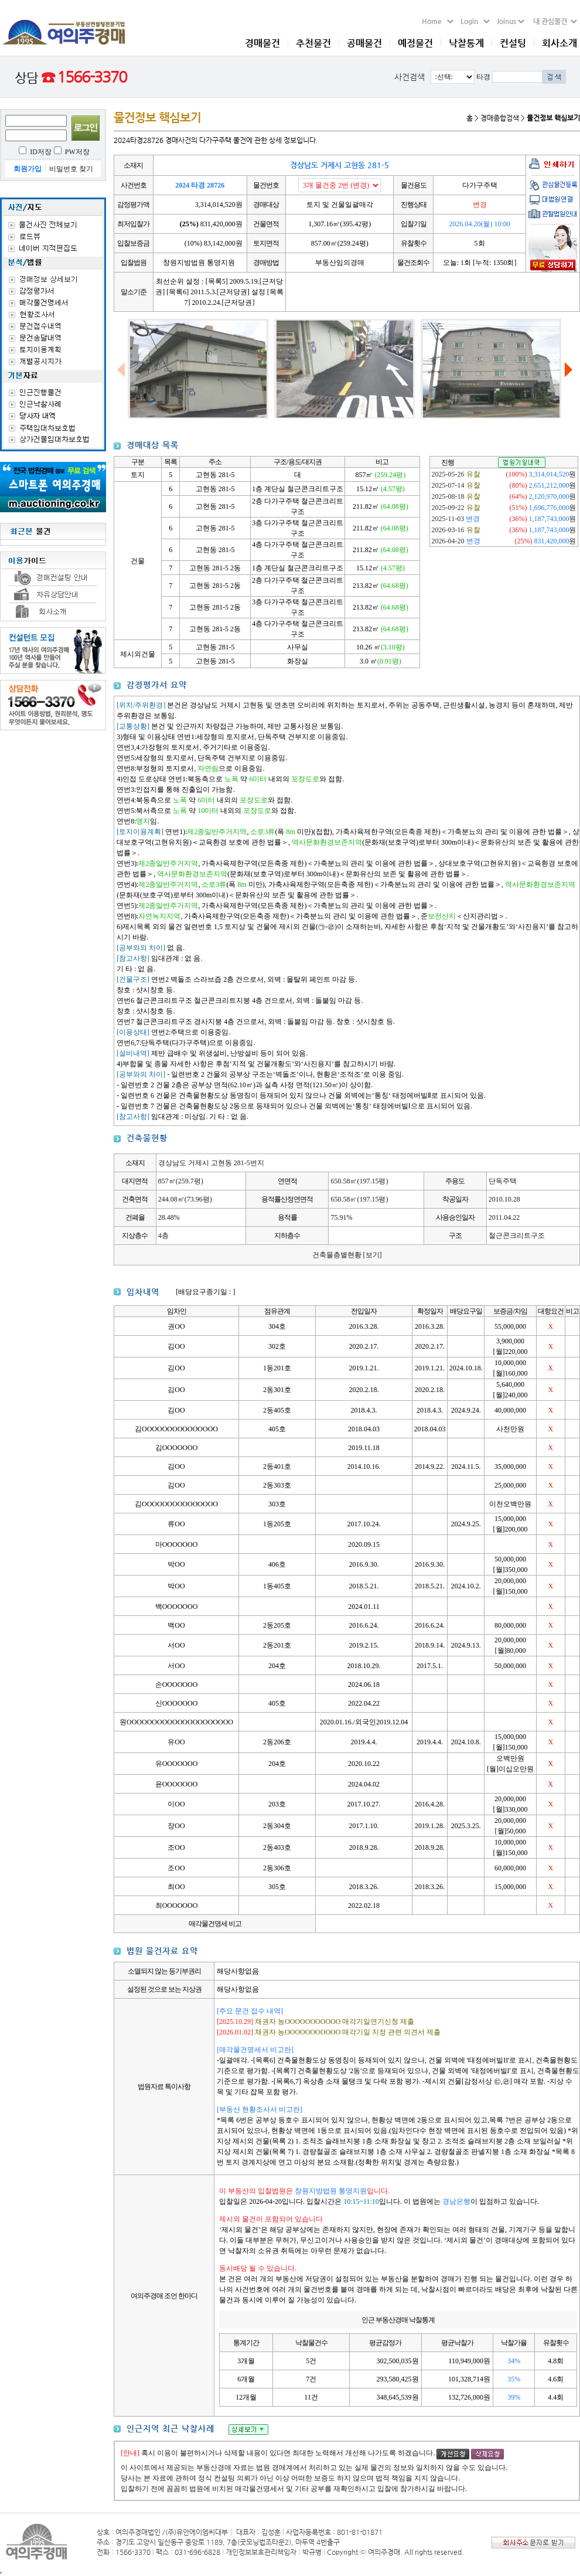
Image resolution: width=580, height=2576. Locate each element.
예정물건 (415, 43)
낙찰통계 (466, 43)
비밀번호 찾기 (71, 169)
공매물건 (364, 43)
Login (475, 21)
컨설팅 (513, 43)
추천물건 (313, 43)
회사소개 (559, 43)
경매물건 (262, 43)
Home (437, 21)
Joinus (510, 21)
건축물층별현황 (347, 1255)
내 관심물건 (552, 21)
